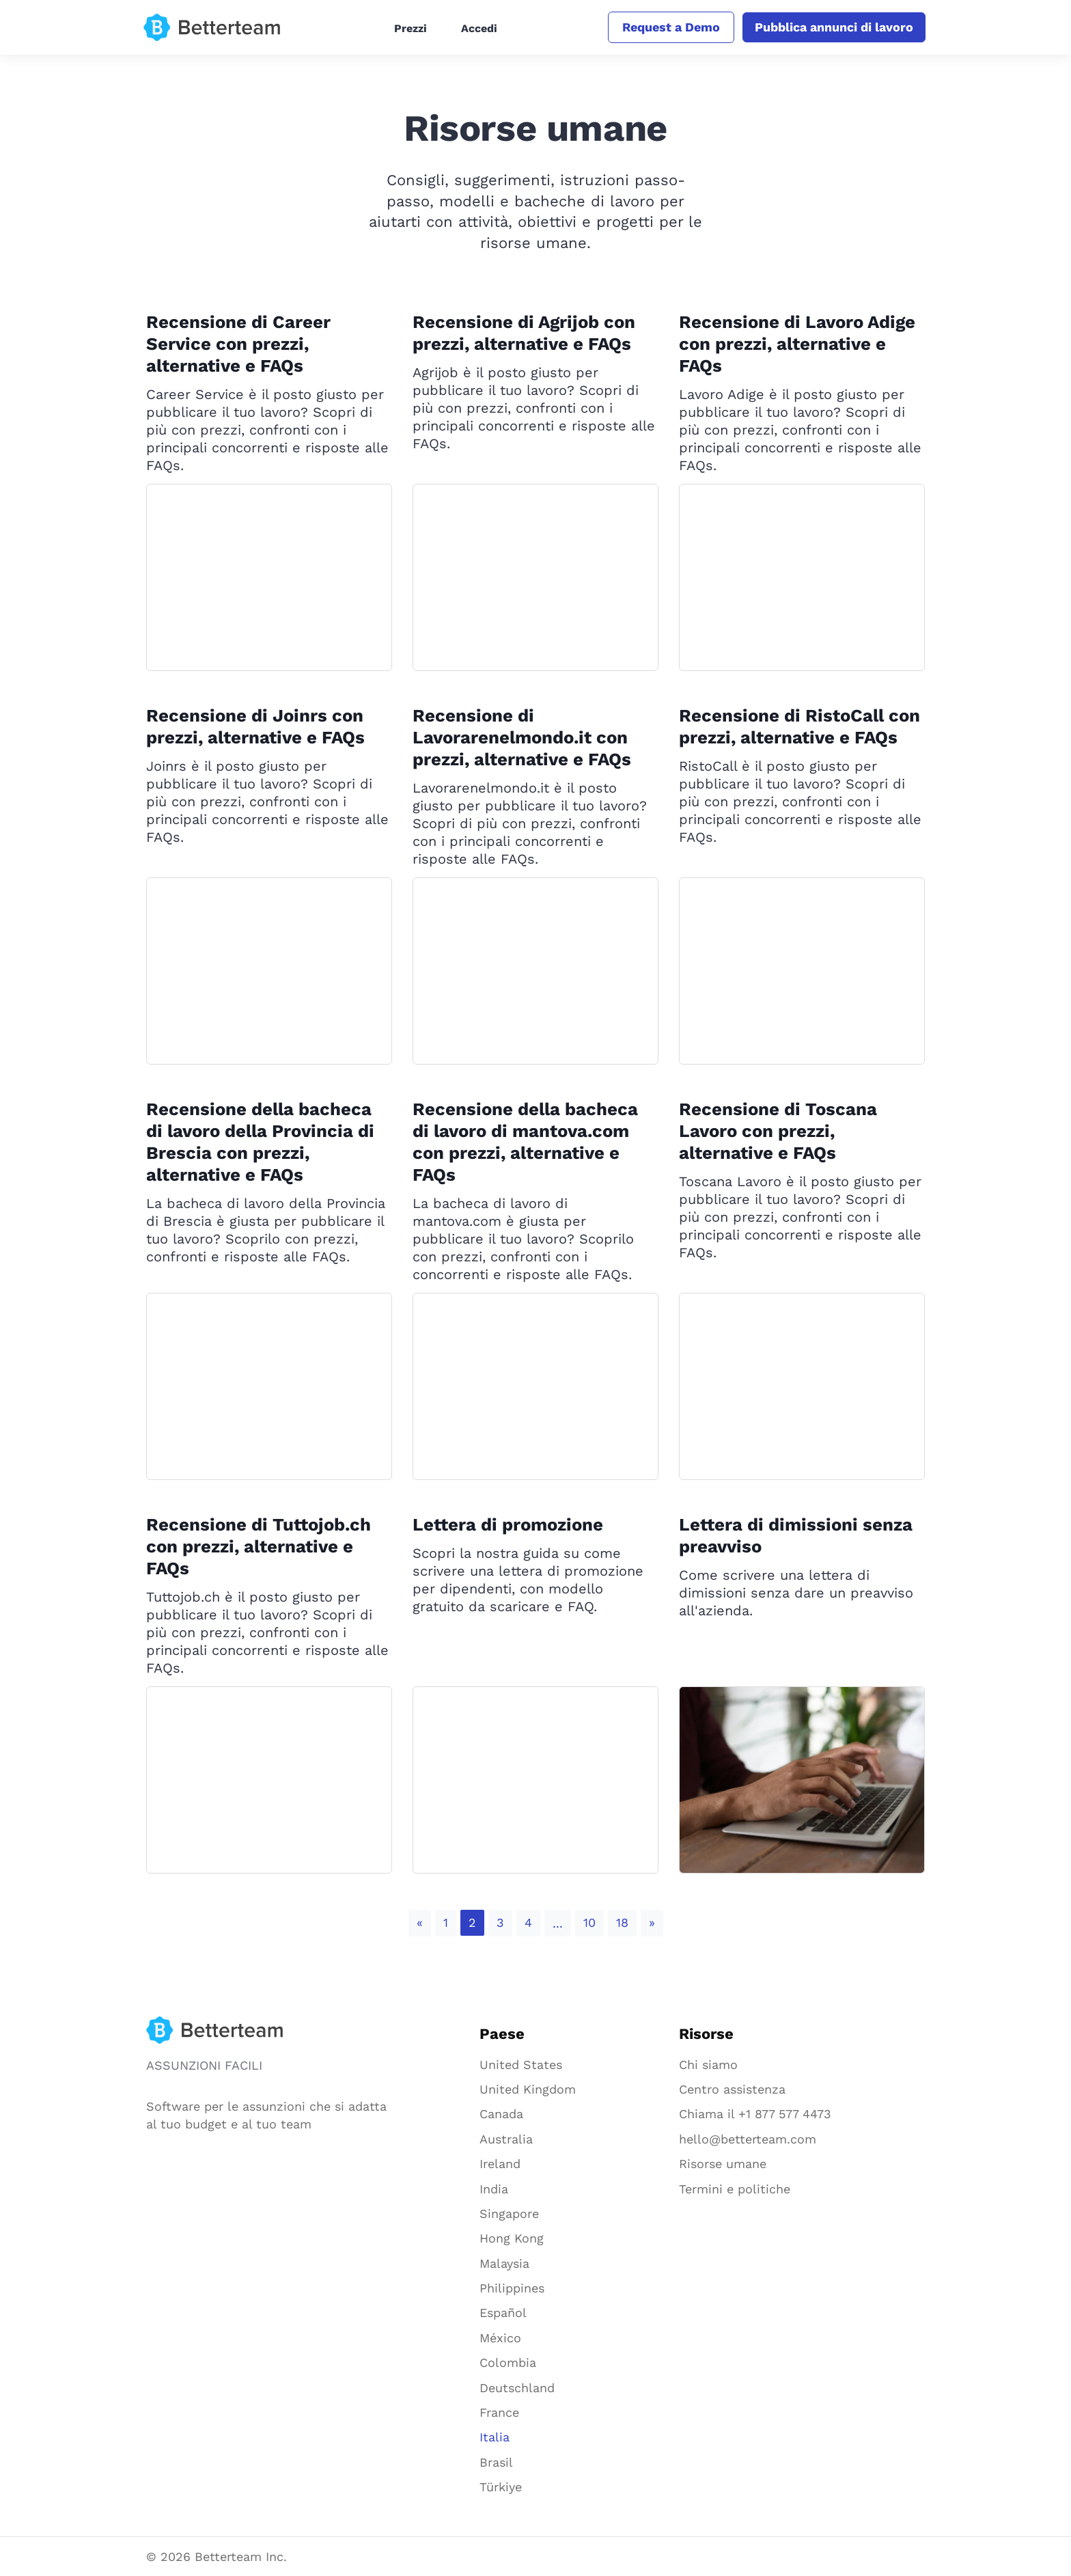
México (500, 2338)
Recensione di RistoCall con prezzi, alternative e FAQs (801, 726)
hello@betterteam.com (747, 2139)
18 (622, 1922)
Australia (506, 2139)
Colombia (507, 2362)
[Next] (652, 1923)
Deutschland (517, 2388)
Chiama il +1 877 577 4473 (755, 2114)
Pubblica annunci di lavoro (831, 27)
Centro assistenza (732, 2089)
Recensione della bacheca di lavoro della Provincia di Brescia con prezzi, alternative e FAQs (263, 1142)
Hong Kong (511, 2238)
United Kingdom (527, 2089)
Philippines (511, 2288)
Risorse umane (722, 2163)
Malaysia (504, 2263)
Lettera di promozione (509, 1524)
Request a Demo (666, 27)
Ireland (499, 2163)
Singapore (509, 2213)
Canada (501, 2114)
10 (589, 1922)
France (499, 2412)
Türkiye (500, 2487)
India (493, 2189)
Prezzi (408, 28)
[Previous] (419, 1923)
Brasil (496, 2462)
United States (520, 2064)
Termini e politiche (734, 2189)
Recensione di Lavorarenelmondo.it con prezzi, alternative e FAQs (523, 737)
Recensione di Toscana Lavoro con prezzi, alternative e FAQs (778, 1131)
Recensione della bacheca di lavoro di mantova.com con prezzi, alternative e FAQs (526, 1142)
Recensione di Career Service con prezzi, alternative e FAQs (238, 344)
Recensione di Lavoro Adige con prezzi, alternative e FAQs (799, 344)
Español (503, 2312)
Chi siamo (708, 2064)
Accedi (477, 28)
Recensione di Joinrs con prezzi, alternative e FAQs (256, 726)
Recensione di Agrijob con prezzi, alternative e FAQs (526, 333)
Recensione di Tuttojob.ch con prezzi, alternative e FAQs (260, 1546)
